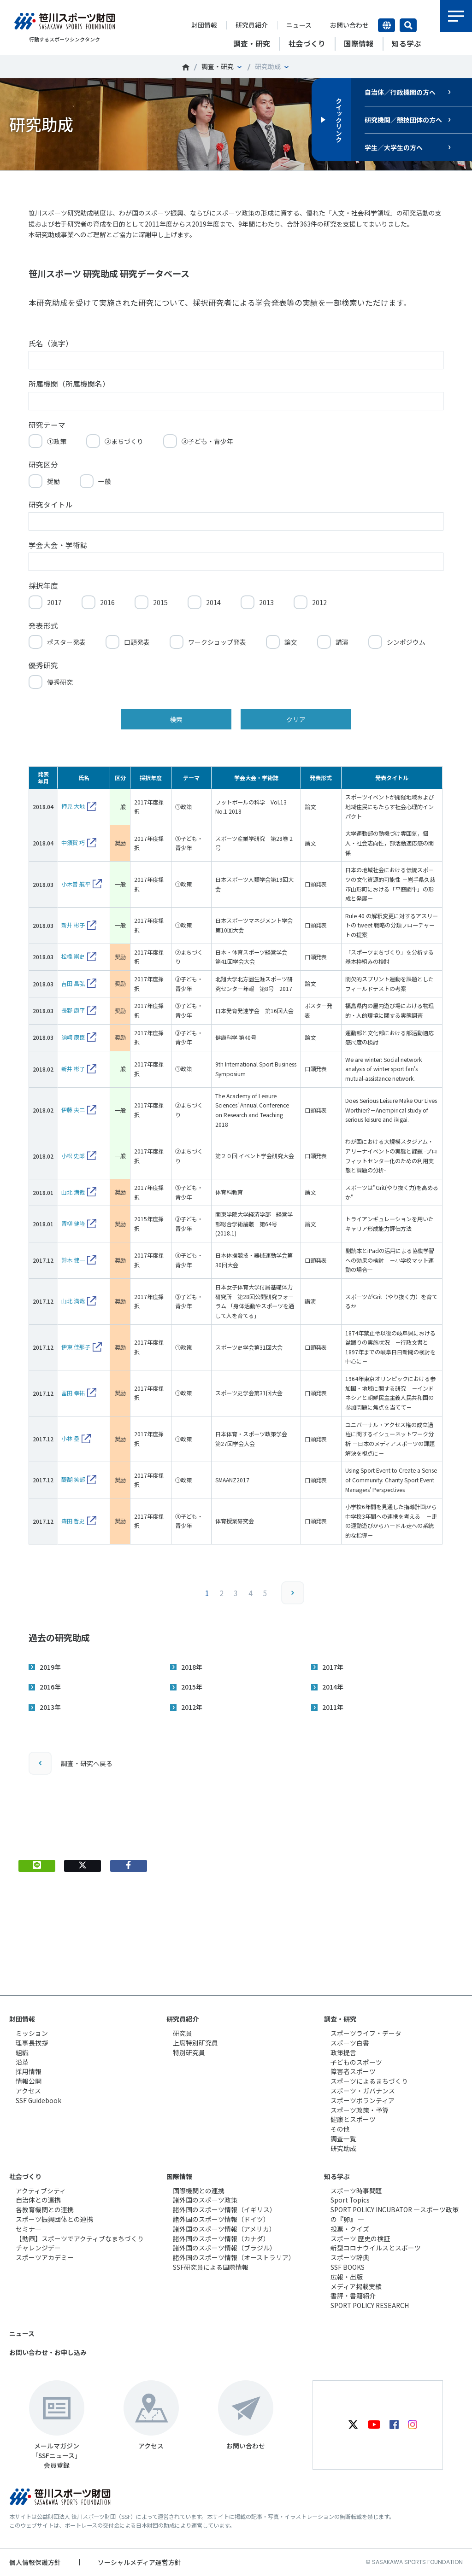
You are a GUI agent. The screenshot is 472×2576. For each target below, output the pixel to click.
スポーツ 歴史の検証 (360, 2238)
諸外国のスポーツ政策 (205, 2199)
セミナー (28, 2228)
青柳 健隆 (73, 1223)
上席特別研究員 (195, 2042)
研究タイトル (51, 504)
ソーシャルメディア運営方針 (139, 2562)
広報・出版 (346, 2276)
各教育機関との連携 (45, 2209)
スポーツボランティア (362, 2100)
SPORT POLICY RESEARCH (369, 2305)
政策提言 (343, 2052)
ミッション (32, 2033)
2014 (213, 602)
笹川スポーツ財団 (185, 67)
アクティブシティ (41, 2190)
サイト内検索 (408, 25)
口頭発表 (137, 642)
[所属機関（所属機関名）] (236, 401)
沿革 (22, 2062)
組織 (22, 2052)
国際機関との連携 (198, 2190)
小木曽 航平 (75, 884)
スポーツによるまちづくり (369, 2081)
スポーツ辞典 (349, 2257)
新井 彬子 (73, 925)
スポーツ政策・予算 (359, 2110)
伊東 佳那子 (75, 1347)
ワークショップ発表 (217, 642)
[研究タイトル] (236, 521)
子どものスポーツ (356, 2062)
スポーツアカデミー (45, 2257)
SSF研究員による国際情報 (210, 2267)
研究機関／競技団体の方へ (403, 119)
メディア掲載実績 (356, 2286)
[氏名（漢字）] (236, 360)
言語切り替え (386, 25)
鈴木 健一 (73, 1260)
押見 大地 (73, 806)
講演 (342, 642)
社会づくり (25, 2176)
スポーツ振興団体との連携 (54, 2219)
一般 (104, 481)
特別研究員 (189, 2052)
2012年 (191, 1707)
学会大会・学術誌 (58, 545)
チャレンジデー (38, 2247)
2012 (319, 602)
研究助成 (343, 2148)
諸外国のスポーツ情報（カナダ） (221, 2238)
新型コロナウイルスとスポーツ (375, 2247)
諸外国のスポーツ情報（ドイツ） (221, 2219)
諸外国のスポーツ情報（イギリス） (224, 2209)
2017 (54, 602)
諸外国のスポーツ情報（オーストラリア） (234, 2257)
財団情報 (204, 24)
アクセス (28, 2090)
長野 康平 (73, 1010)
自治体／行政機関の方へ (400, 92)
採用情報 (28, 2071)
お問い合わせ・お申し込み (48, 2352)
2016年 (50, 1686)
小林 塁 (70, 1438)
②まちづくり (124, 441)
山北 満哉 (73, 1192)
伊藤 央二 (73, 1109)
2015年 (191, 1686)
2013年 (50, 1707)
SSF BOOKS (347, 2267)
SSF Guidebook (38, 2100)
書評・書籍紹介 (353, 2295)
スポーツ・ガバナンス (362, 2090)
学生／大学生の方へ (394, 147)
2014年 (332, 1686)
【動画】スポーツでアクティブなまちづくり (80, 2238)
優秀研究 (60, 682)
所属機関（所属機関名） (69, 384)
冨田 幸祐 (73, 1393)
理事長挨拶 (32, 2042)
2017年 (332, 1667)
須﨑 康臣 (73, 1037)
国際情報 (179, 2176)
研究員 (182, 2033)
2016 (107, 602)
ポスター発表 (66, 642)
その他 (340, 2128)
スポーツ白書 (349, 2042)
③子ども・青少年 (207, 441)
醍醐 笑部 (73, 1479)
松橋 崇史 (73, 956)
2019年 (50, 1667)
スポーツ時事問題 (356, 2190)
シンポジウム (406, 642)
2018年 (191, 1667)
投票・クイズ (349, 2228)
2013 (266, 602)
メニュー (456, 16)
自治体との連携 (38, 2199)
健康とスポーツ (353, 2119)
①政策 (56, 441)
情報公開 (28, 2081)
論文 (290, 642)
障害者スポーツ (353, 2071)
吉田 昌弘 (73, 983)
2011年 (332, 1707)
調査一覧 (343, 2138)
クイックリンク (338, 119)
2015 (160, 602)
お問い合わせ (349, 24)
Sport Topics (350, 2199)
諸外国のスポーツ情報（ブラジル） (224, 2247)
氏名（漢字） (51, 343)
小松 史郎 (73, 1156)
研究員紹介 (252, 24)
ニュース (299, 24)
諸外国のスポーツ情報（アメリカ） (224, 2228)
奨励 (53, 481)
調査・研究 (217, 66)
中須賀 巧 (73, 842)
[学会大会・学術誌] (236, 562)
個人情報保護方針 (35, 2562)
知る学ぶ (337, 2176)
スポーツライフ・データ (365, 2033)
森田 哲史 (73, 1521)
